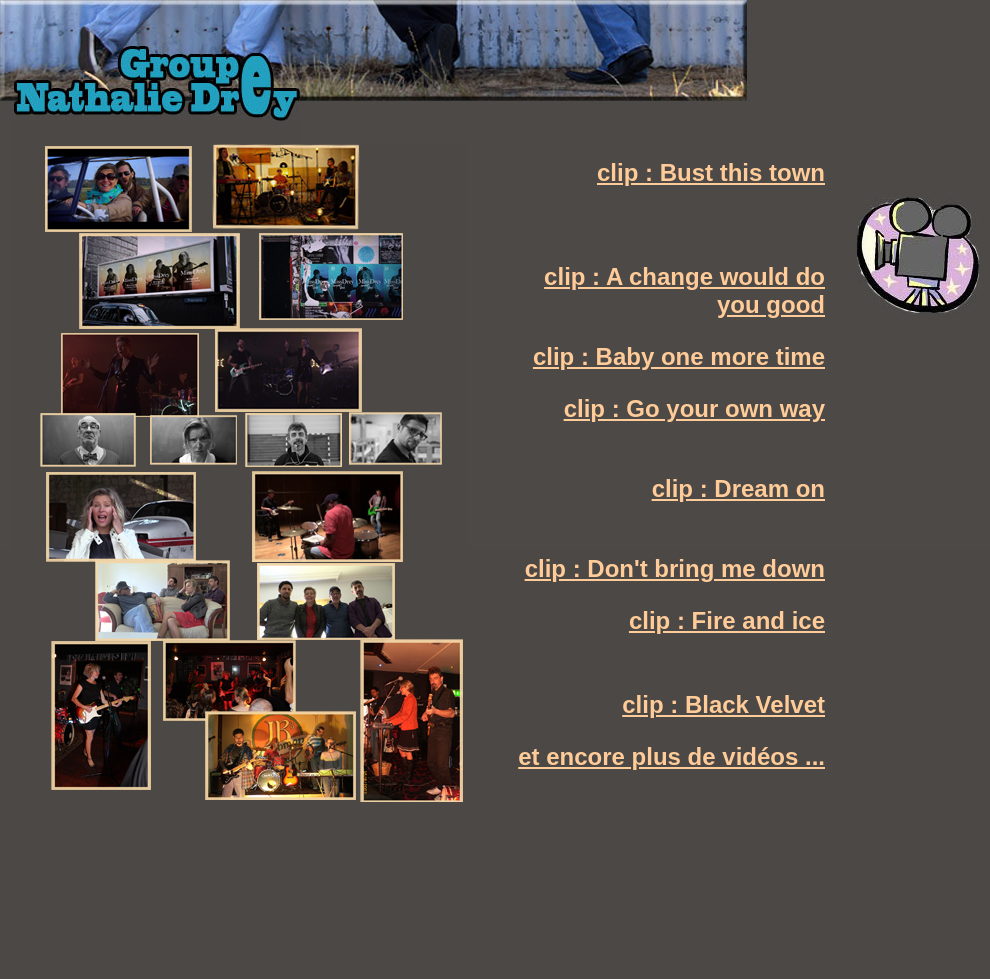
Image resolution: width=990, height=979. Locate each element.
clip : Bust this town (711, 172)
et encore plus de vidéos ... (671, 756)
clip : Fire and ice (727, 620)
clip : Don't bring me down (675, 568)
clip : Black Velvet (723, 704)
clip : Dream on (738, 488)
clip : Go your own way (694, 408)
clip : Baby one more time (679, 356)
